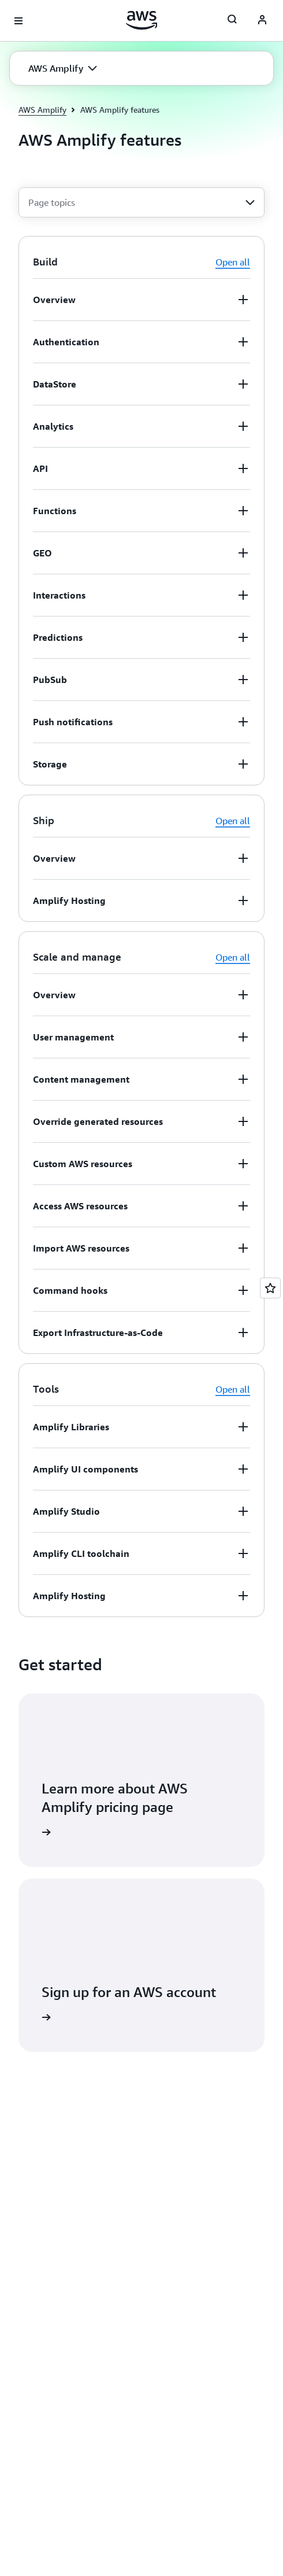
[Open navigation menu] (18, 21)
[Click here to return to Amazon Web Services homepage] (142, 20)
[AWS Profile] (262, 20)
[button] (62, 68)
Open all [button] (232, 262)
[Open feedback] (270, 1288)
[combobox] (141, 202)
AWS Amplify (42, 110)
